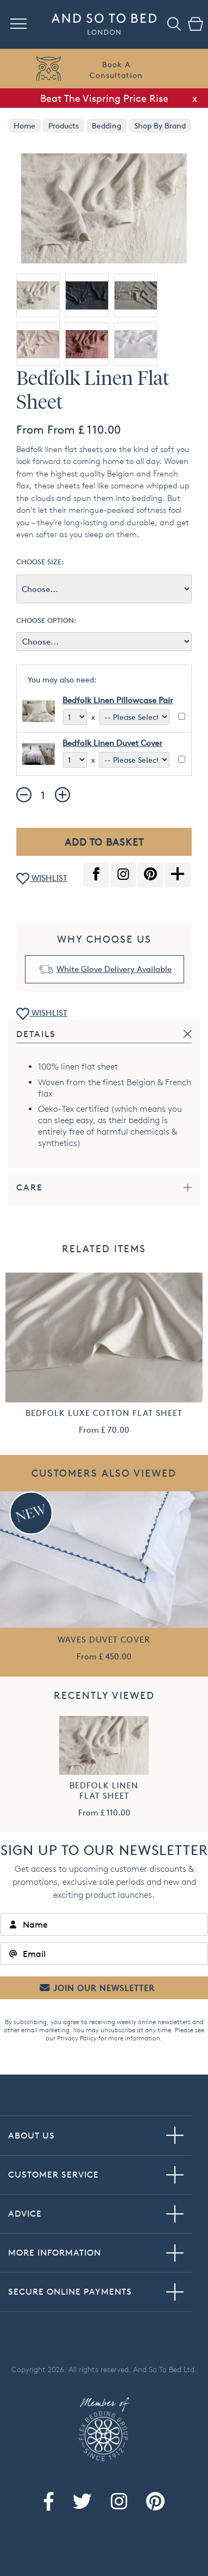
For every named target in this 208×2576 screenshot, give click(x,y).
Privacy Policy (77, 2038)
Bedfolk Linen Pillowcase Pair (117, 700)
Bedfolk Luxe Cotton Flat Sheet (104, 1413)
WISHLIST (41, 879)
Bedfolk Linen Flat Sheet (104, 1790)
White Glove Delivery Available (114, 969)
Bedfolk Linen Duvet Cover (112, 743)
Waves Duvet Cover (104, 1639)
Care (29, 1187)
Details (36, 1034)
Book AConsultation (116, 70)
